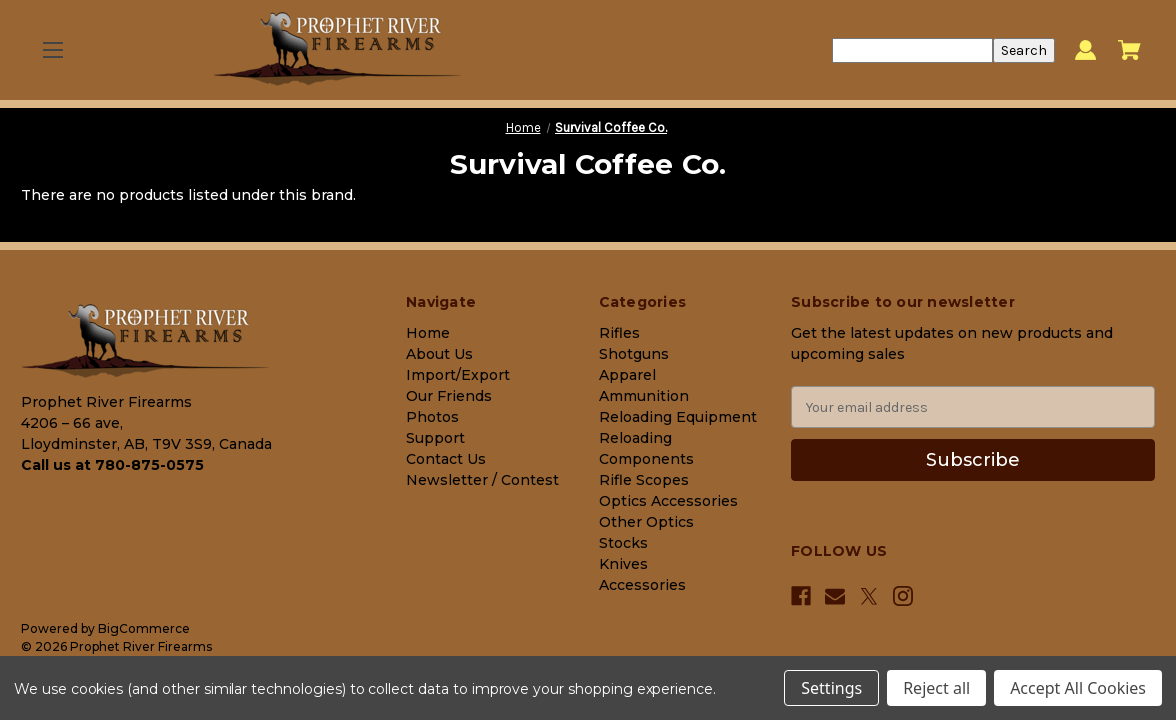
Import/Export (458, 375)
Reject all (936, 688)
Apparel (627, 375)
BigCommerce (144, 628)
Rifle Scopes (644, 480)
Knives (623, 564)
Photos (432, 417)
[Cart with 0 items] (1129, 50)
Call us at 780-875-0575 (112, 465)
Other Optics (646, 522)
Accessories (642, 585)
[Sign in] (1085, 50)
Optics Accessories (668, 501)
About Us (439, 354)
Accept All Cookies (1078, 688)
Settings (831, 688)
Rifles (619, 333)
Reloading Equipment (678, 417)
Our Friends (449, 396)
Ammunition (644, 396)
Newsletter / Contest (482, 480)
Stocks (623, 543)
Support (435, 438)
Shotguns (634, 354)
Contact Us (446, 459)
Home (428, 333)
